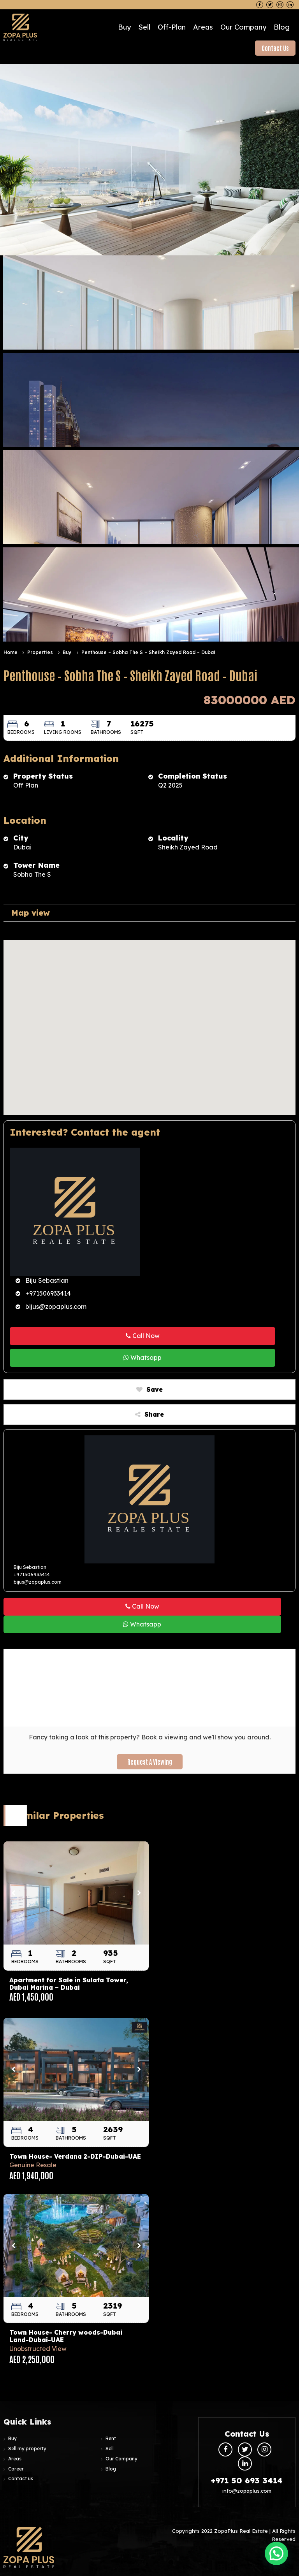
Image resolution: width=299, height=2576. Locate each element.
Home (11, 652)
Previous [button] (13, 1893)
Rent (111, 2438)
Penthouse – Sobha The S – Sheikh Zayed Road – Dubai (148, 652)
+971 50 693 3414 (247, 2480)
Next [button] (139, 1893)
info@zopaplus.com (246, 2491)
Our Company (243, 26)
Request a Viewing (149, 1761)
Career (16, 2469)
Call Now (143, 1335)
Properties (40, 652)
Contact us (20, 2478)
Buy (124, 26)
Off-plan (172, 26)
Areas (203, 26)
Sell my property (27, 2448)
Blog (282, 26)
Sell (144, 26)
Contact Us (275, 48)
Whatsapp (142, 1357)
